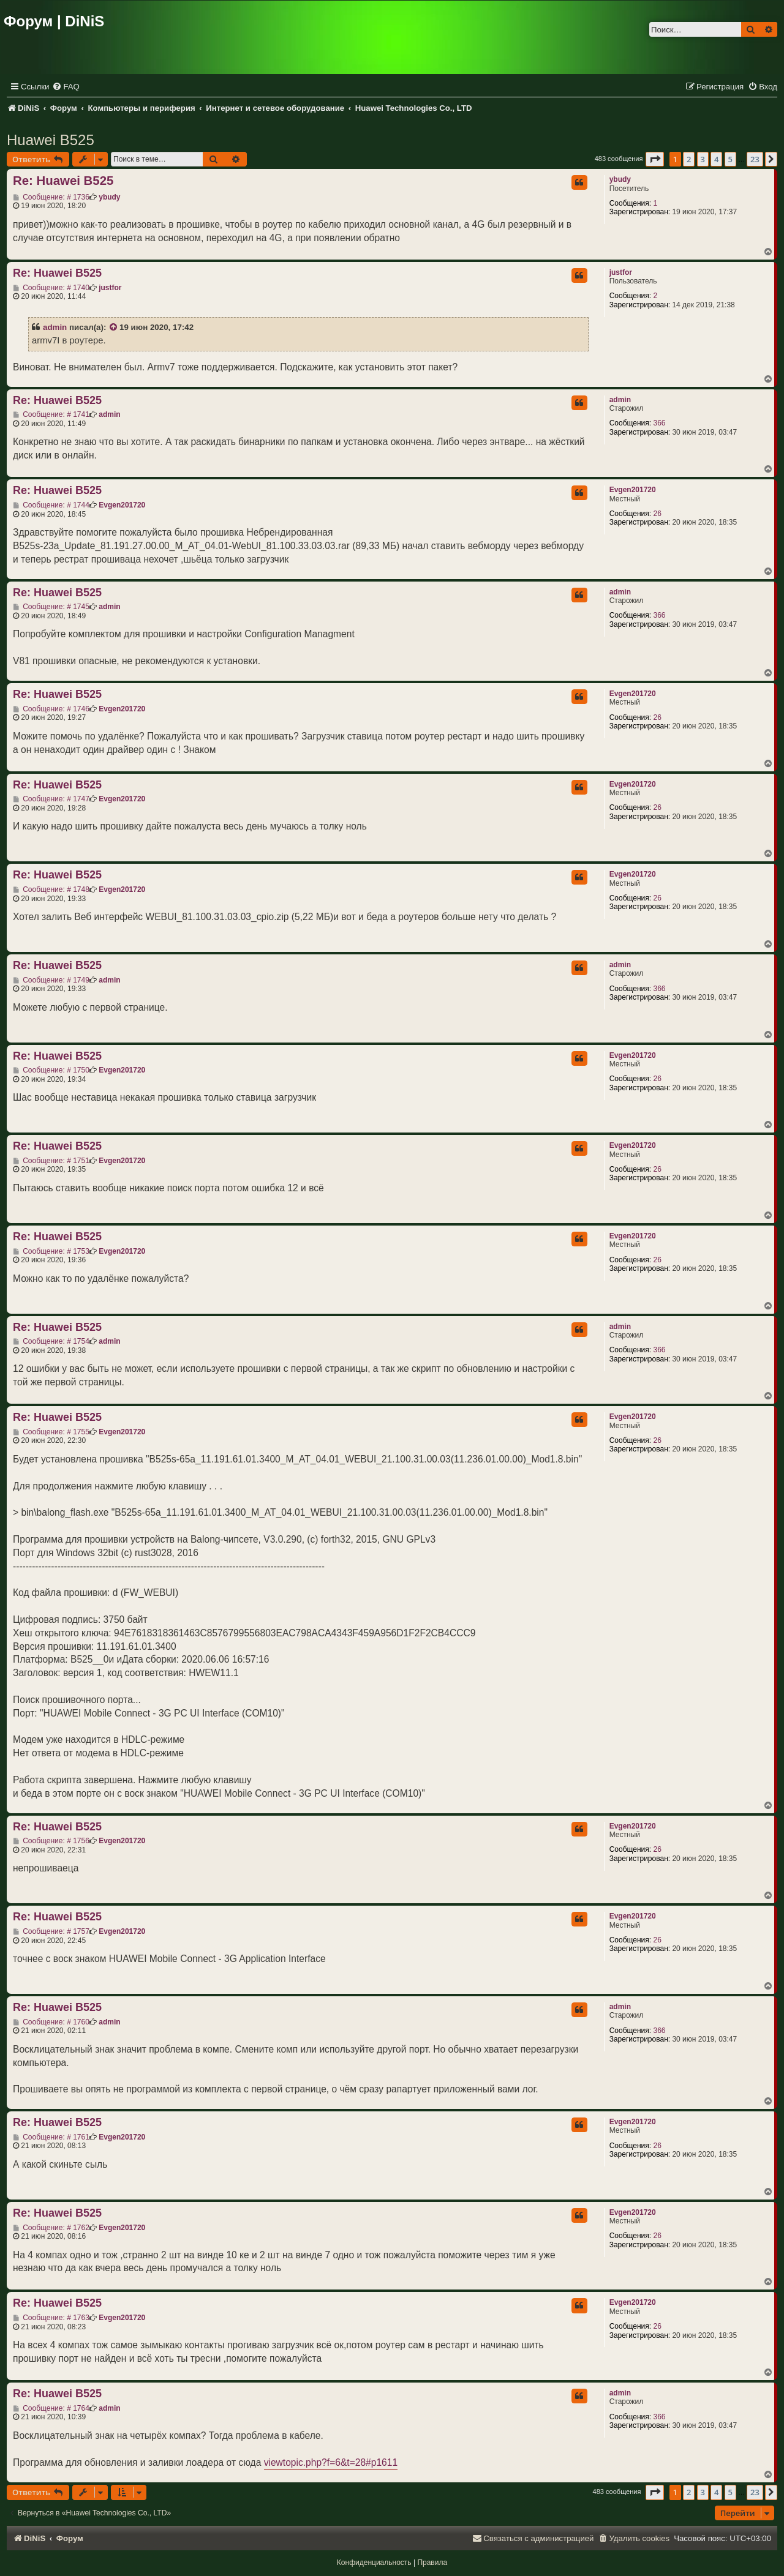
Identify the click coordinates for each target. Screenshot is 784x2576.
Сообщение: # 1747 (51, 799)
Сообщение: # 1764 (51, 2408)
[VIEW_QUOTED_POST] (113, 327)
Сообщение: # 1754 (51, 1341)
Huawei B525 (50, 140)
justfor (620, 272)
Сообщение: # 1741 (51, 414)
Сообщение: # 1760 (51, 2022)
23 (755, 159)
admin (55, 327)
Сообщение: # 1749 (51, 980)
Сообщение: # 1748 (51, 889)
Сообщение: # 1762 (51, 2227)
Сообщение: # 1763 (51, 2317)
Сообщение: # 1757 (51, 1931)
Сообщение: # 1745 (51, 606)
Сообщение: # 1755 (51, 1432)
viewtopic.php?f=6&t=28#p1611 (331, 2462)
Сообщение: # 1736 (51, 197)
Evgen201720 (632, 489)
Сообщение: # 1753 (51, 1251)
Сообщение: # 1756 (51, 1841)
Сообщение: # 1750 (51, 1070)
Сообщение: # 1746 (51, 709)
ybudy (620, 179)
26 (657, 513)
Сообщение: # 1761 (51, 2137)
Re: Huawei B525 (63, 180)
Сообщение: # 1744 (51, 505)
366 (659, 423)
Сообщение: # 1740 (51, 287)
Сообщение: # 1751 (51, 1160)
